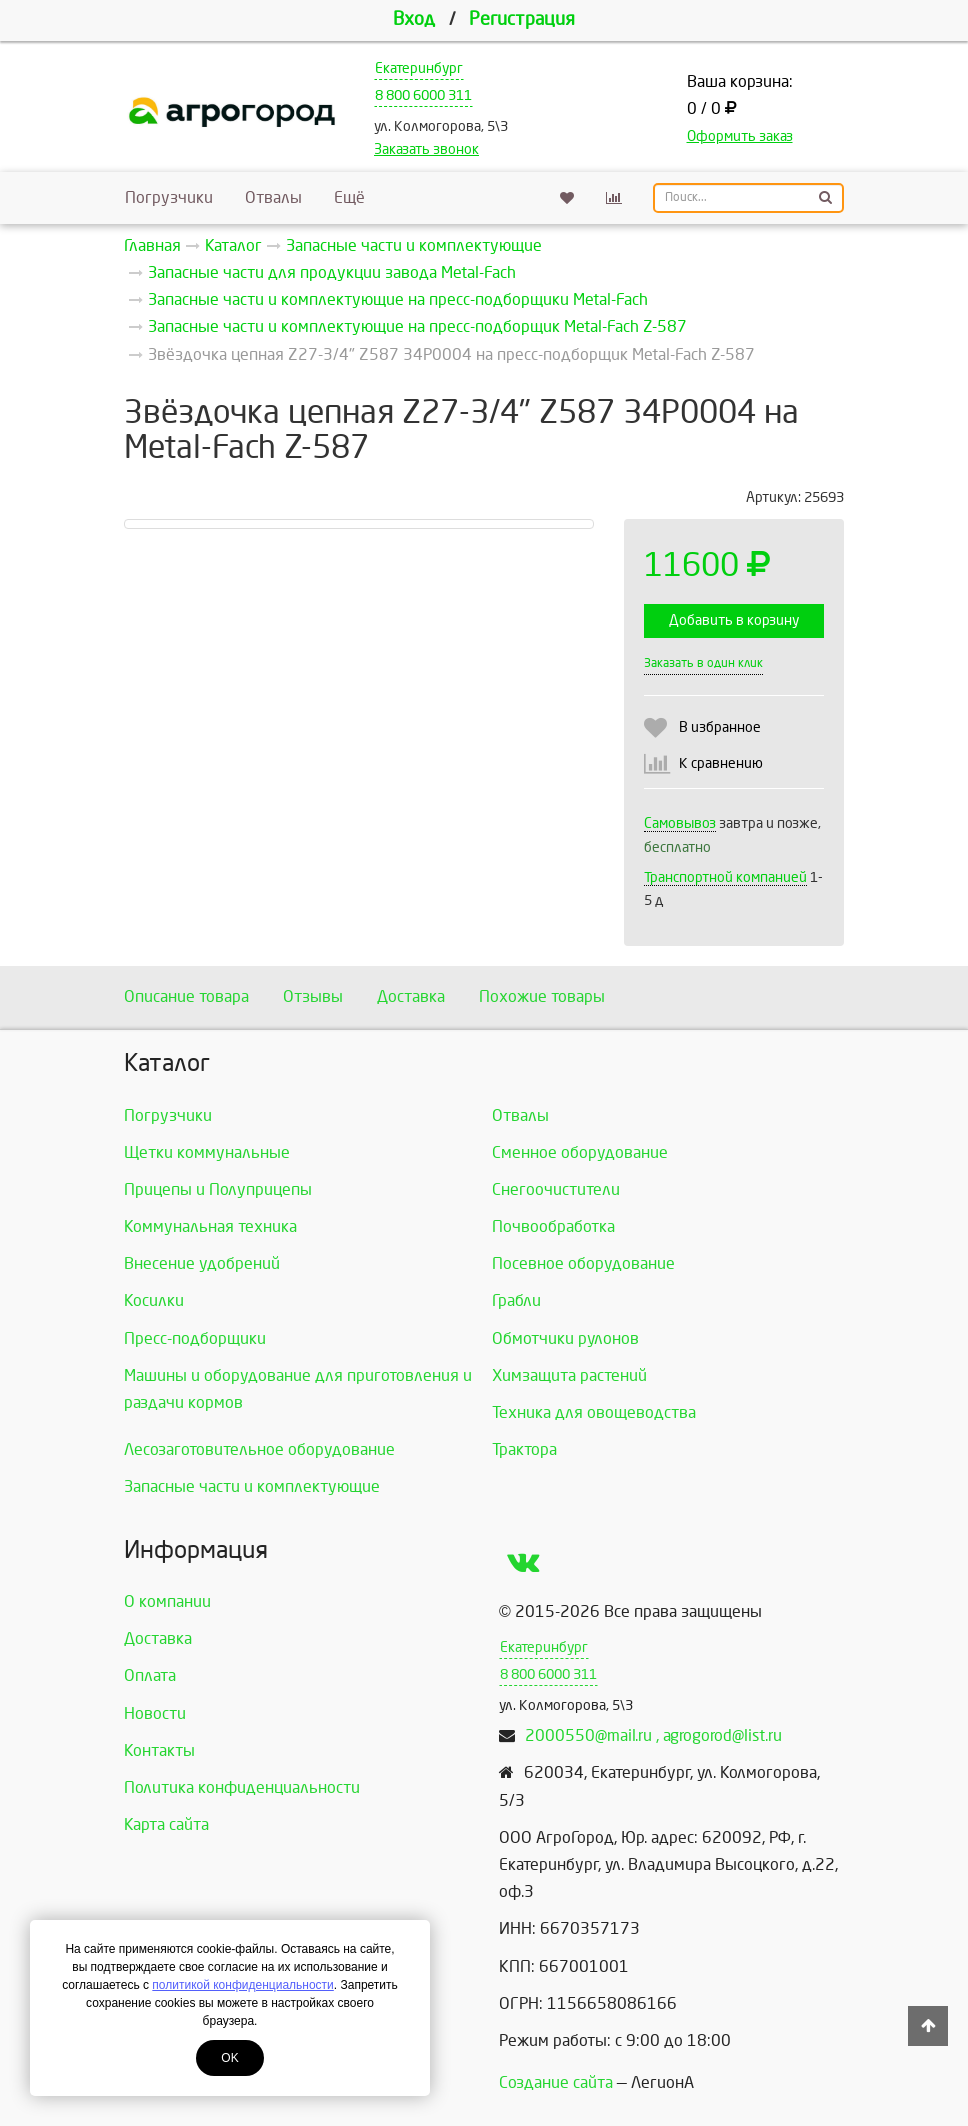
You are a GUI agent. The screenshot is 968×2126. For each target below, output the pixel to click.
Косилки (154, 1300)
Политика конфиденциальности (242, 1787)
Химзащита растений (569, 1375)
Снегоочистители (556, 1189)
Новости (155, 1713)
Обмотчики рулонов (565, 1338)
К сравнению (721, 763)
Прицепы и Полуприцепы (218, 1189)
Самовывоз (680, 823)
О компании (167, 1601)
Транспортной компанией (725, 877)
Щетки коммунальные (207, 1152)
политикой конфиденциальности (242, 1985)
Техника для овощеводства (594, 1412)
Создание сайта (556, 2082)
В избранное (720, 727)
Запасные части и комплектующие (252, 1486)
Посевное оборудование (583, 1263)
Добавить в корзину (734, 620)
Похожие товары (542, 996)
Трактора (524, 1449)
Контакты (159, 1750)
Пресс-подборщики (195, 1338)
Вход (414, 19)
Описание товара (186, 996)
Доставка (411, 996)
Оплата (150, 1675)
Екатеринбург (419, 68)
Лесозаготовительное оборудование (259, 1449)
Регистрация (522, 19)
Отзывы (313, 996)
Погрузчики (169, 197)
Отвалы (273, 197)
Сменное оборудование (580, 1152)
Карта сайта (166, 1824)
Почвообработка (553, 1226)
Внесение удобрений (202, 1263)
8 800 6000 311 (423, 95)
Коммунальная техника (210, 1226)
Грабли (516, 1300)
